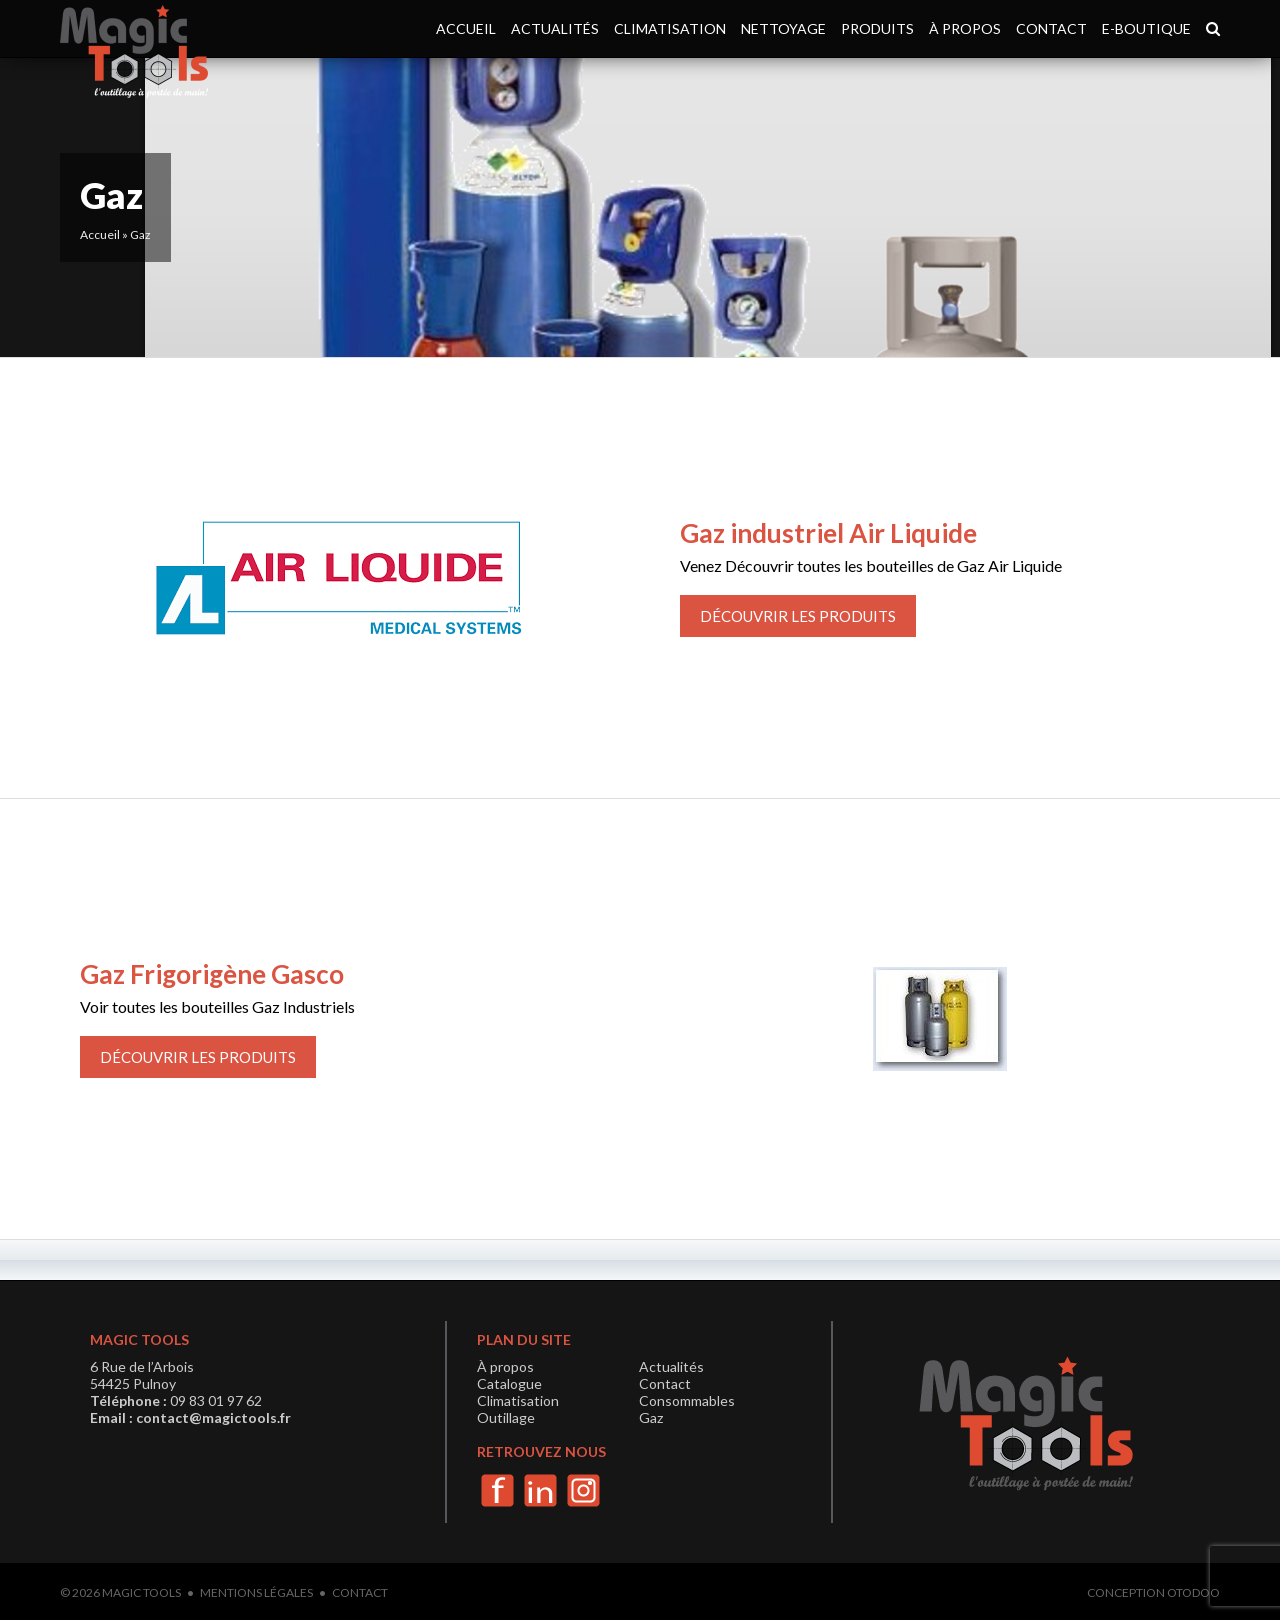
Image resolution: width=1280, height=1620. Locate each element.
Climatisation (670, 28)
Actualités (555, 28)
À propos (965, 28)
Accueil (466, 28)
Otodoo (1193, 1592)
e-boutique (1146, 28)
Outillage (506, 1417)
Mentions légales (256, 1592)
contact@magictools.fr (213, 1417)
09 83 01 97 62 (216, 1400)
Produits (877, 28)
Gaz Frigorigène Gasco (212, 974)
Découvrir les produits (798, 616)
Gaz (651, 1417)
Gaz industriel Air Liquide (828, 533)
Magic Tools (141, 1592)
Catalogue (509, 1383)
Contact (1051, 28)
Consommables (687, 1400)
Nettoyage (783, 28)
